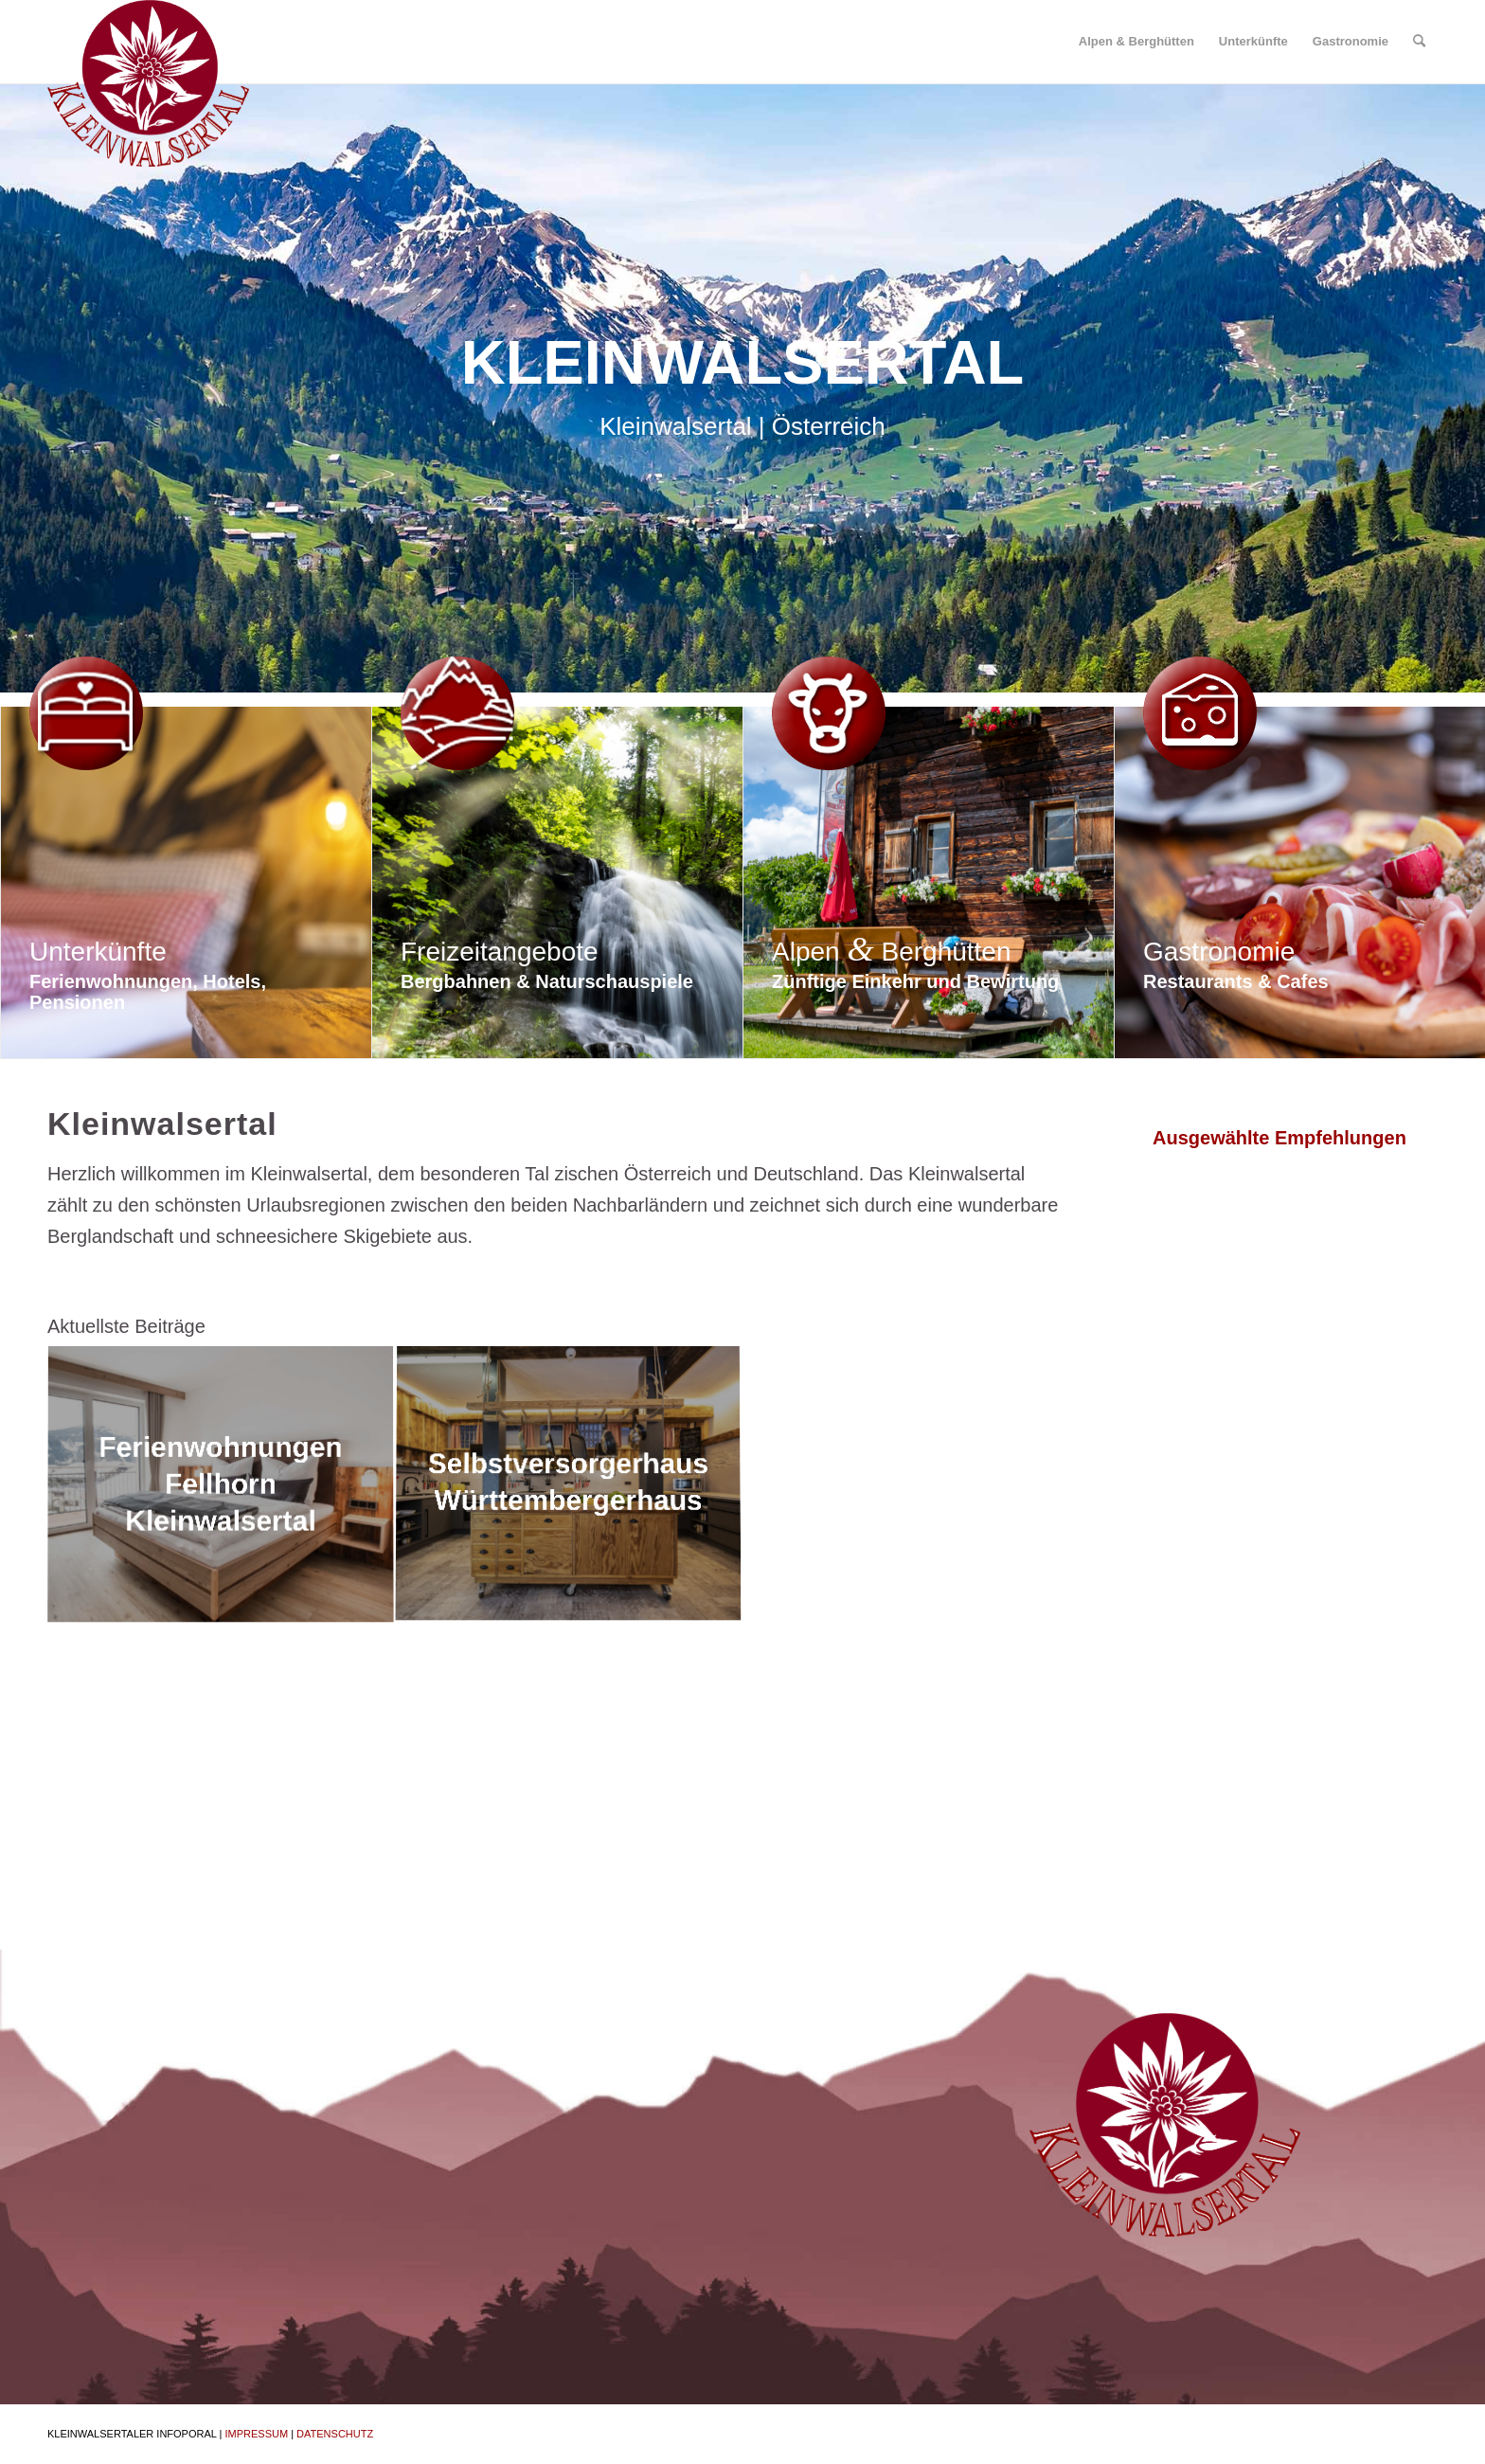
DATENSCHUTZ (334, 2433)
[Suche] (1419, 41)
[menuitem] (1136, 41)
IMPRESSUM (256, 2433)
